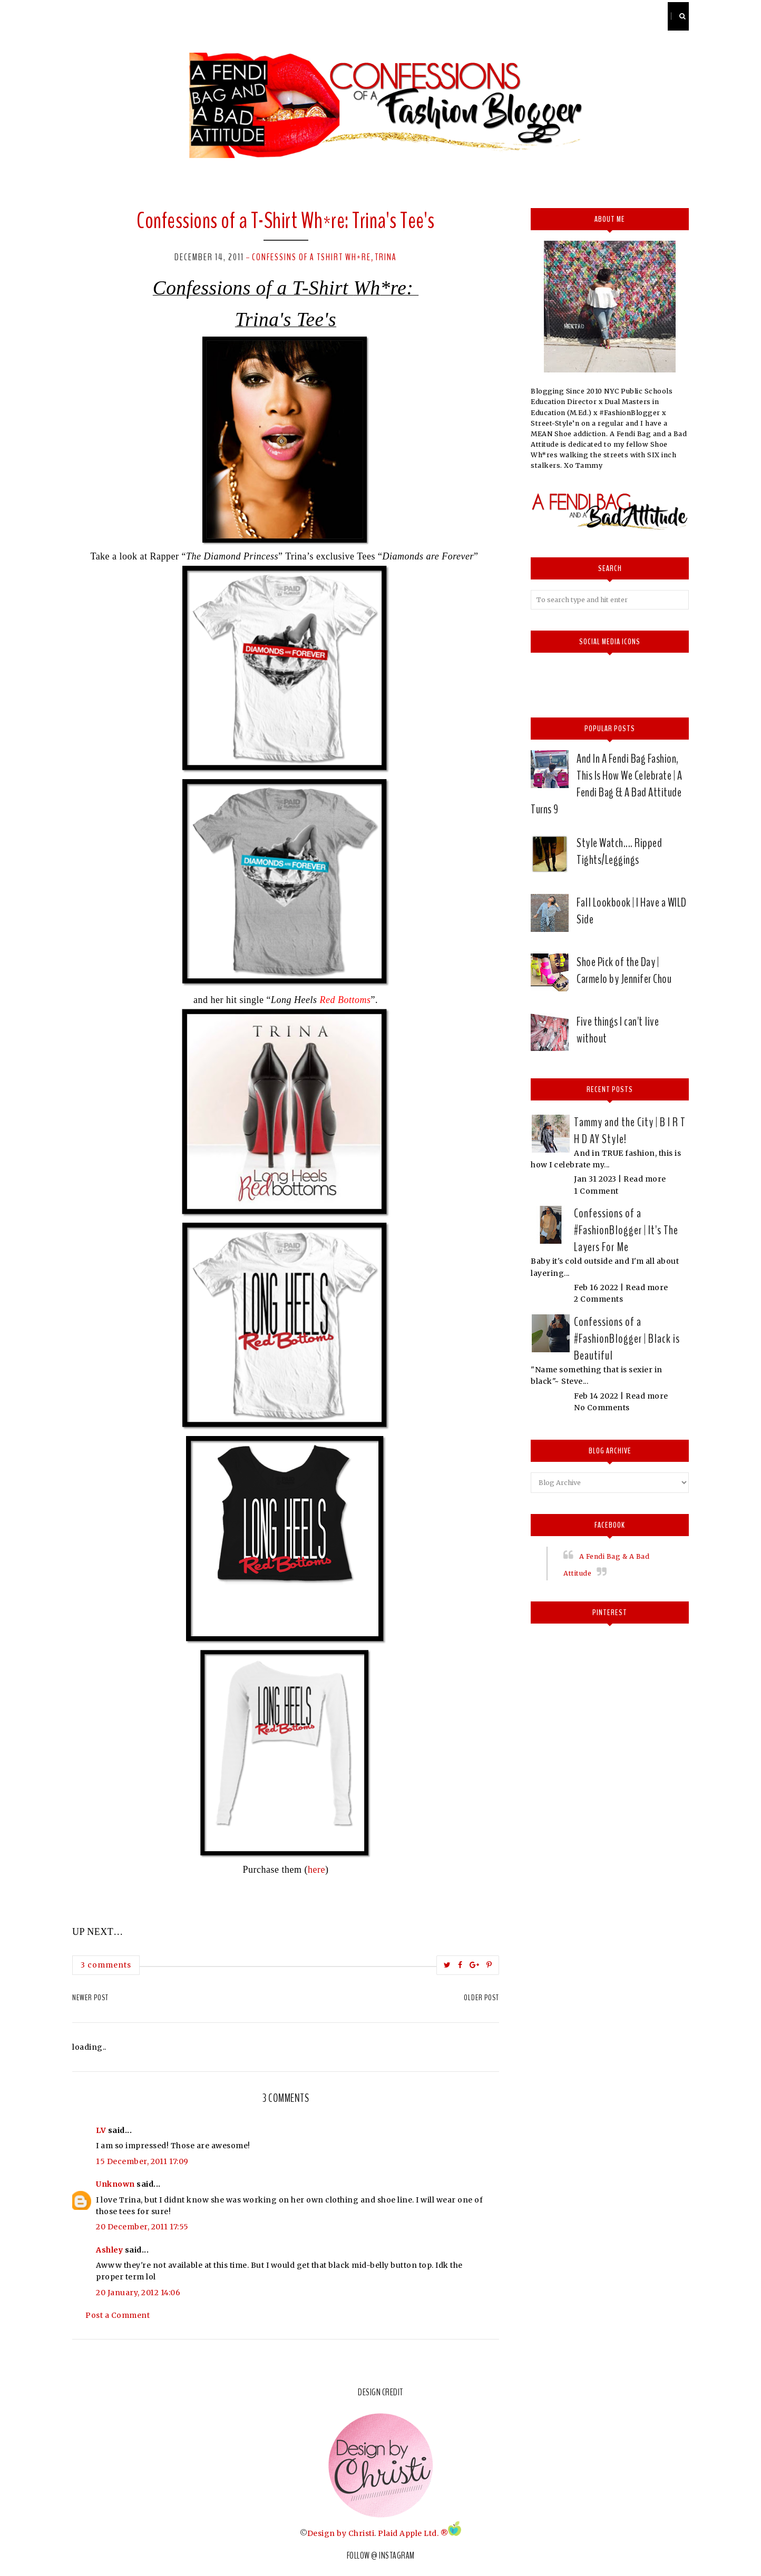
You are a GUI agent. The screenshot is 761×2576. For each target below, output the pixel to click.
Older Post (481, 1997)
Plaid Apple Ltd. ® (413, 2533)
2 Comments (598, 1299)
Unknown (115, 2184)
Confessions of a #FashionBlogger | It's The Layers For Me (626, 1230)
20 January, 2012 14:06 (138, 2292)
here (316, 1869)
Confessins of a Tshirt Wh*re (311, 257)
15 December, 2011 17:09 (142, 2161)
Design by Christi (341, 2533)
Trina (386, 257)
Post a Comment (117, 2315)
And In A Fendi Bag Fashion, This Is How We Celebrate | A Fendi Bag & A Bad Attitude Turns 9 (606, 784)
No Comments (602, 1407)
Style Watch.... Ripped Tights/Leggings (619, 851)
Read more (644, 1179)
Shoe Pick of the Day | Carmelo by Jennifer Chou (624, 970)
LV (101, 2130)
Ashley (109, 2250)
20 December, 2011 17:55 (142, 2226)
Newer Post (90, 1997)
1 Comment (596, 1191)
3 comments (106, 1965)
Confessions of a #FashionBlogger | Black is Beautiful (627, 1338)
